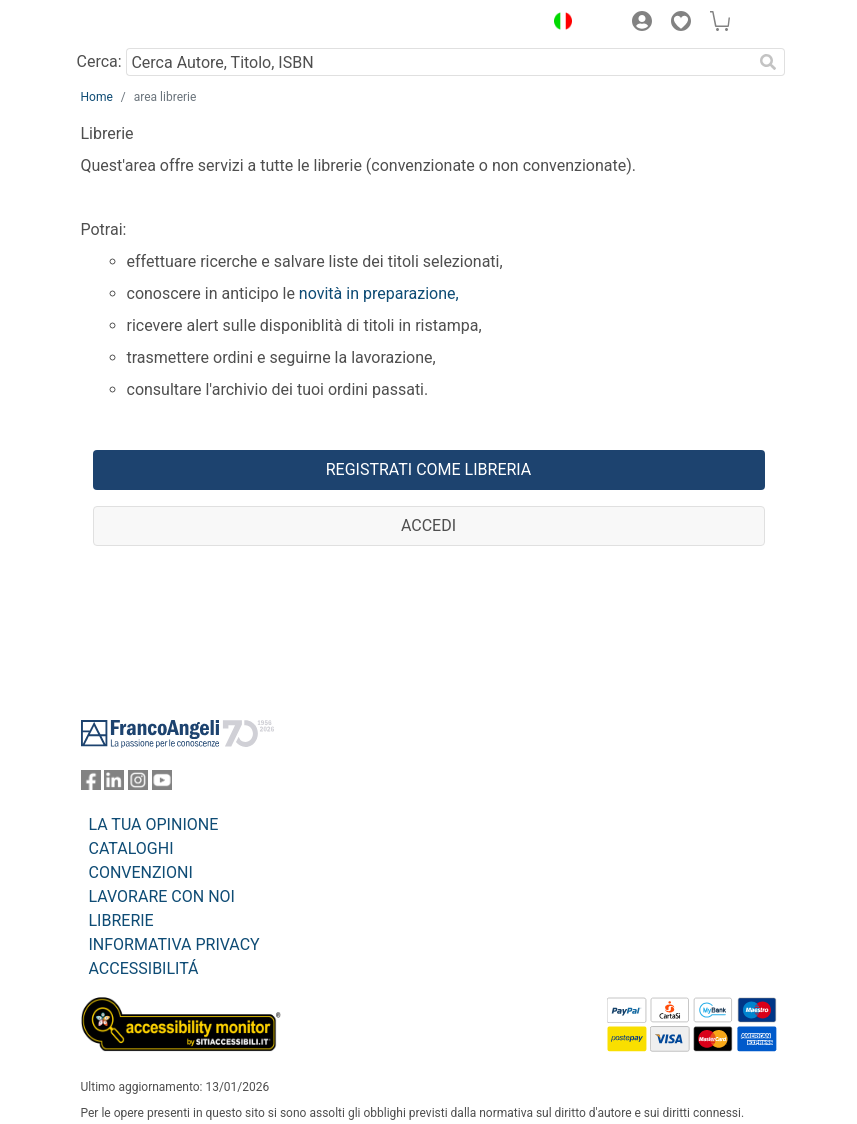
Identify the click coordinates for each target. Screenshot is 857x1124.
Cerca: (99, 61)
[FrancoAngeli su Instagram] (138, 784)
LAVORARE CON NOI (162, 896)
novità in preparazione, (377, 293)
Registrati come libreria (429, 469)
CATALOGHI (131, 848)
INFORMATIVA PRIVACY (174, 944)
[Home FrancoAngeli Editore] (148, 24)
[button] (559, 24)
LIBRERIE (121, 920)
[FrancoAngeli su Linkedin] (114, 784)
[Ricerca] (769, 62)
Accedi (428, 525)
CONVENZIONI (141, 872)
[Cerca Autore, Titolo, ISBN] (439, 62)
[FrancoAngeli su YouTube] (162, 784)
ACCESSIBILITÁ (144, 968)
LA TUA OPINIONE (154, 824)
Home (97, 97)
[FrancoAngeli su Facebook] (91, 784)
